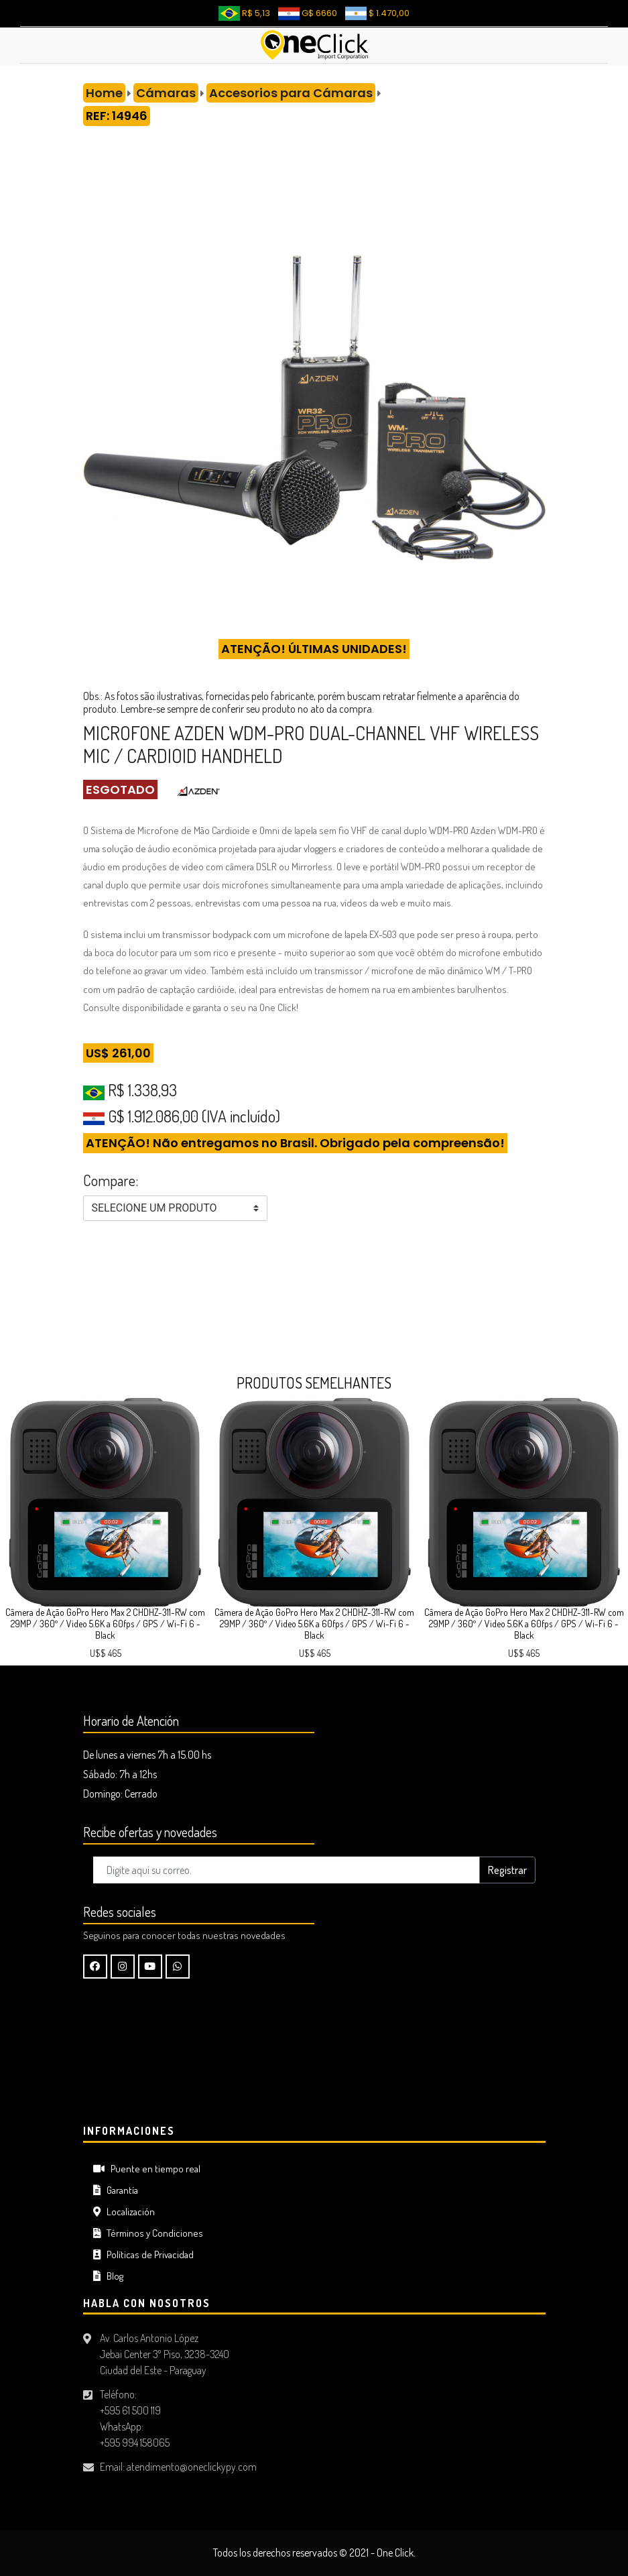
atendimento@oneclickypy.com (192, 2466)
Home (104, 92)
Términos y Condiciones (148, 2233)
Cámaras (166, 92)
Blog (108, 2276)
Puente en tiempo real (146, 2168)
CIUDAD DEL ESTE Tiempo (314, 2064)
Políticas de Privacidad (143, 2254)
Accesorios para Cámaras (291, 92)
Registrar (507, 1870)
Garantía (115, 2190)
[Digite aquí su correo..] (286, 1870)
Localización (124, 2211)
